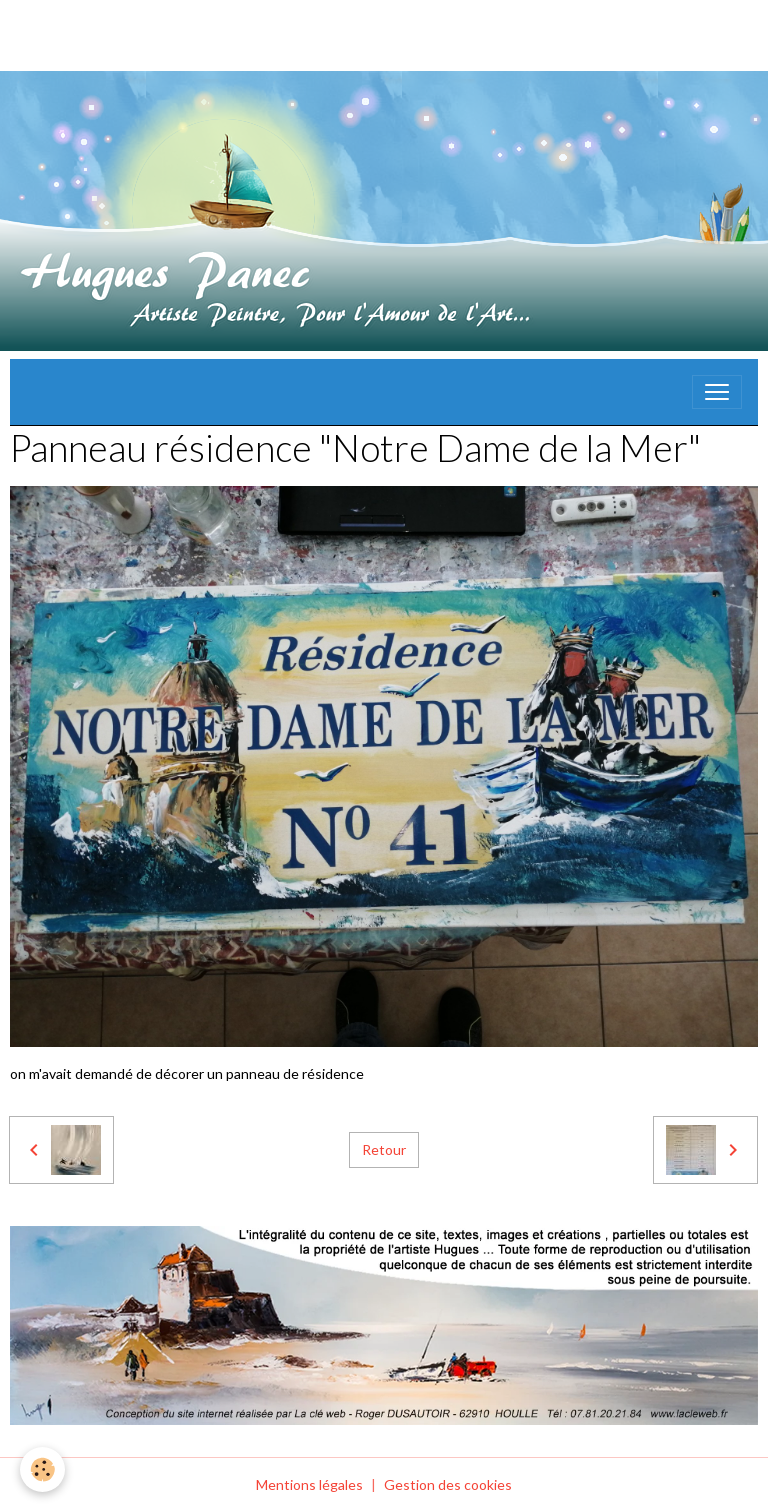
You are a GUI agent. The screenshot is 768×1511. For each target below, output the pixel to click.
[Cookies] (42, 1469)
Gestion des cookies (448, 1484)
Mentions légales (309, 1484)
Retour (384, 1149)
